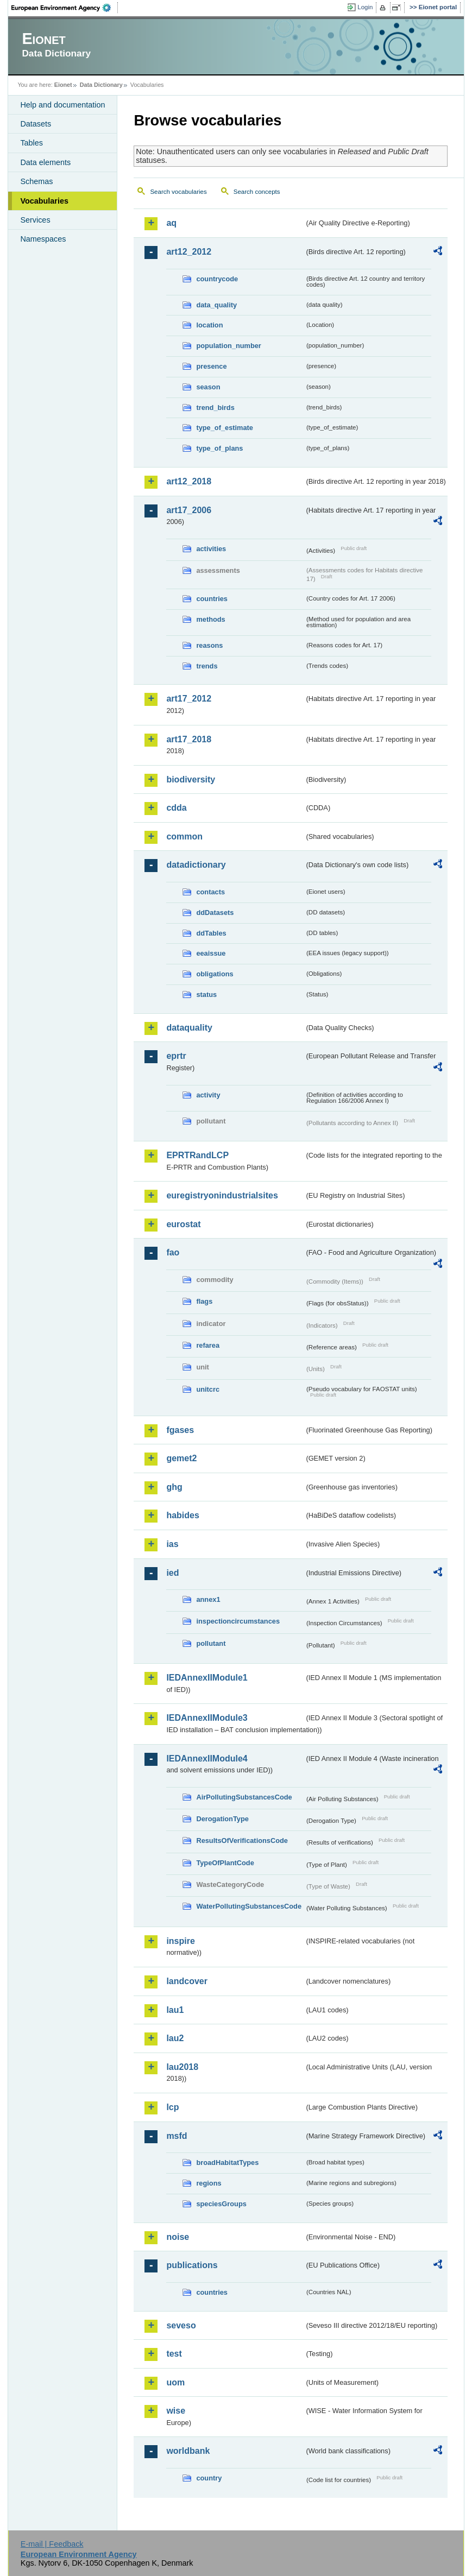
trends (206, 666)
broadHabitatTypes (227, 2162)
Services (35, 220)
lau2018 (182, 2067)
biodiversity (190, 779)
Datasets (35, 123)
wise (175, 2410)
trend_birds (215, 407)
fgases (180, 1430)
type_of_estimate (224, 428)
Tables (31, 142)
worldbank (188, 2450)
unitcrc (207, 1389)
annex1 (208, 1599)
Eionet (63, 84)
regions (208, 2183)
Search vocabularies (178, 191)
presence (211, 366)
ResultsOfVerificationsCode (242, 1840)
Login (365, 7)
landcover (186, 1981)
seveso (181, 2325)
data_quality (216, 305)
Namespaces (43, 239)
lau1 (175, 2010)
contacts (210, 892)
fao (172, 1252)
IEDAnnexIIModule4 (206, 1758)
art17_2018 (188, 739)
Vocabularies (44, 201)
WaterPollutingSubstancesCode (248, 1906)
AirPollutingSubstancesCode (244, 1797)
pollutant (210, 1643)
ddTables (211, 933)
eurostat (183, 1224)
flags (204, 1301)
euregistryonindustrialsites (222, 1195)
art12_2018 (188, 481)
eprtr (176, 1055)
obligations (214, 974)
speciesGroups (221, 2204)
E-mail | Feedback (52, 2544)
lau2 (175, 2038)
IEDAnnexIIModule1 (206, 1677)
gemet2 (181, 1458)
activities (211, 549)
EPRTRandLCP (197, 1155)
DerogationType (222, 1819)
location (209, 325)
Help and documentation (62, 104)
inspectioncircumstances (238, 1621)
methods (210, 619)
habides (182, 1515)
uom (175, 2382)
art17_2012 (188, 698)
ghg (174, 1487)
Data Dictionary (101, 84)
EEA (64, 7)
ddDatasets (215, 912)
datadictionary (195, 864)
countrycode (217, 279)
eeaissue (210, 953)
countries (212, 599)
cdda (176, 807)
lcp (172, 2107)
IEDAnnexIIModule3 (206, 1717)
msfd (176, 2136)
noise (177, 2237)
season (208, 387)
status (206, 994)
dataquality (189, 1027)
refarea (207, 1345)
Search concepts (257, 191)
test (173, 2353)
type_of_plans (219, 448)
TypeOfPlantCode (225, 1863)
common (184, 836)
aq (171, 223)
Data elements (45, 162)
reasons (209, 645)
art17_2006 (188, 510)
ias (172, 1544)
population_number (228, 346)
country (209, 2478)
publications (191, 2265)
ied (172, 1572)
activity (208, 1095)
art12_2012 (188, 251)
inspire (180, 1941)
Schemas (36, 181)
